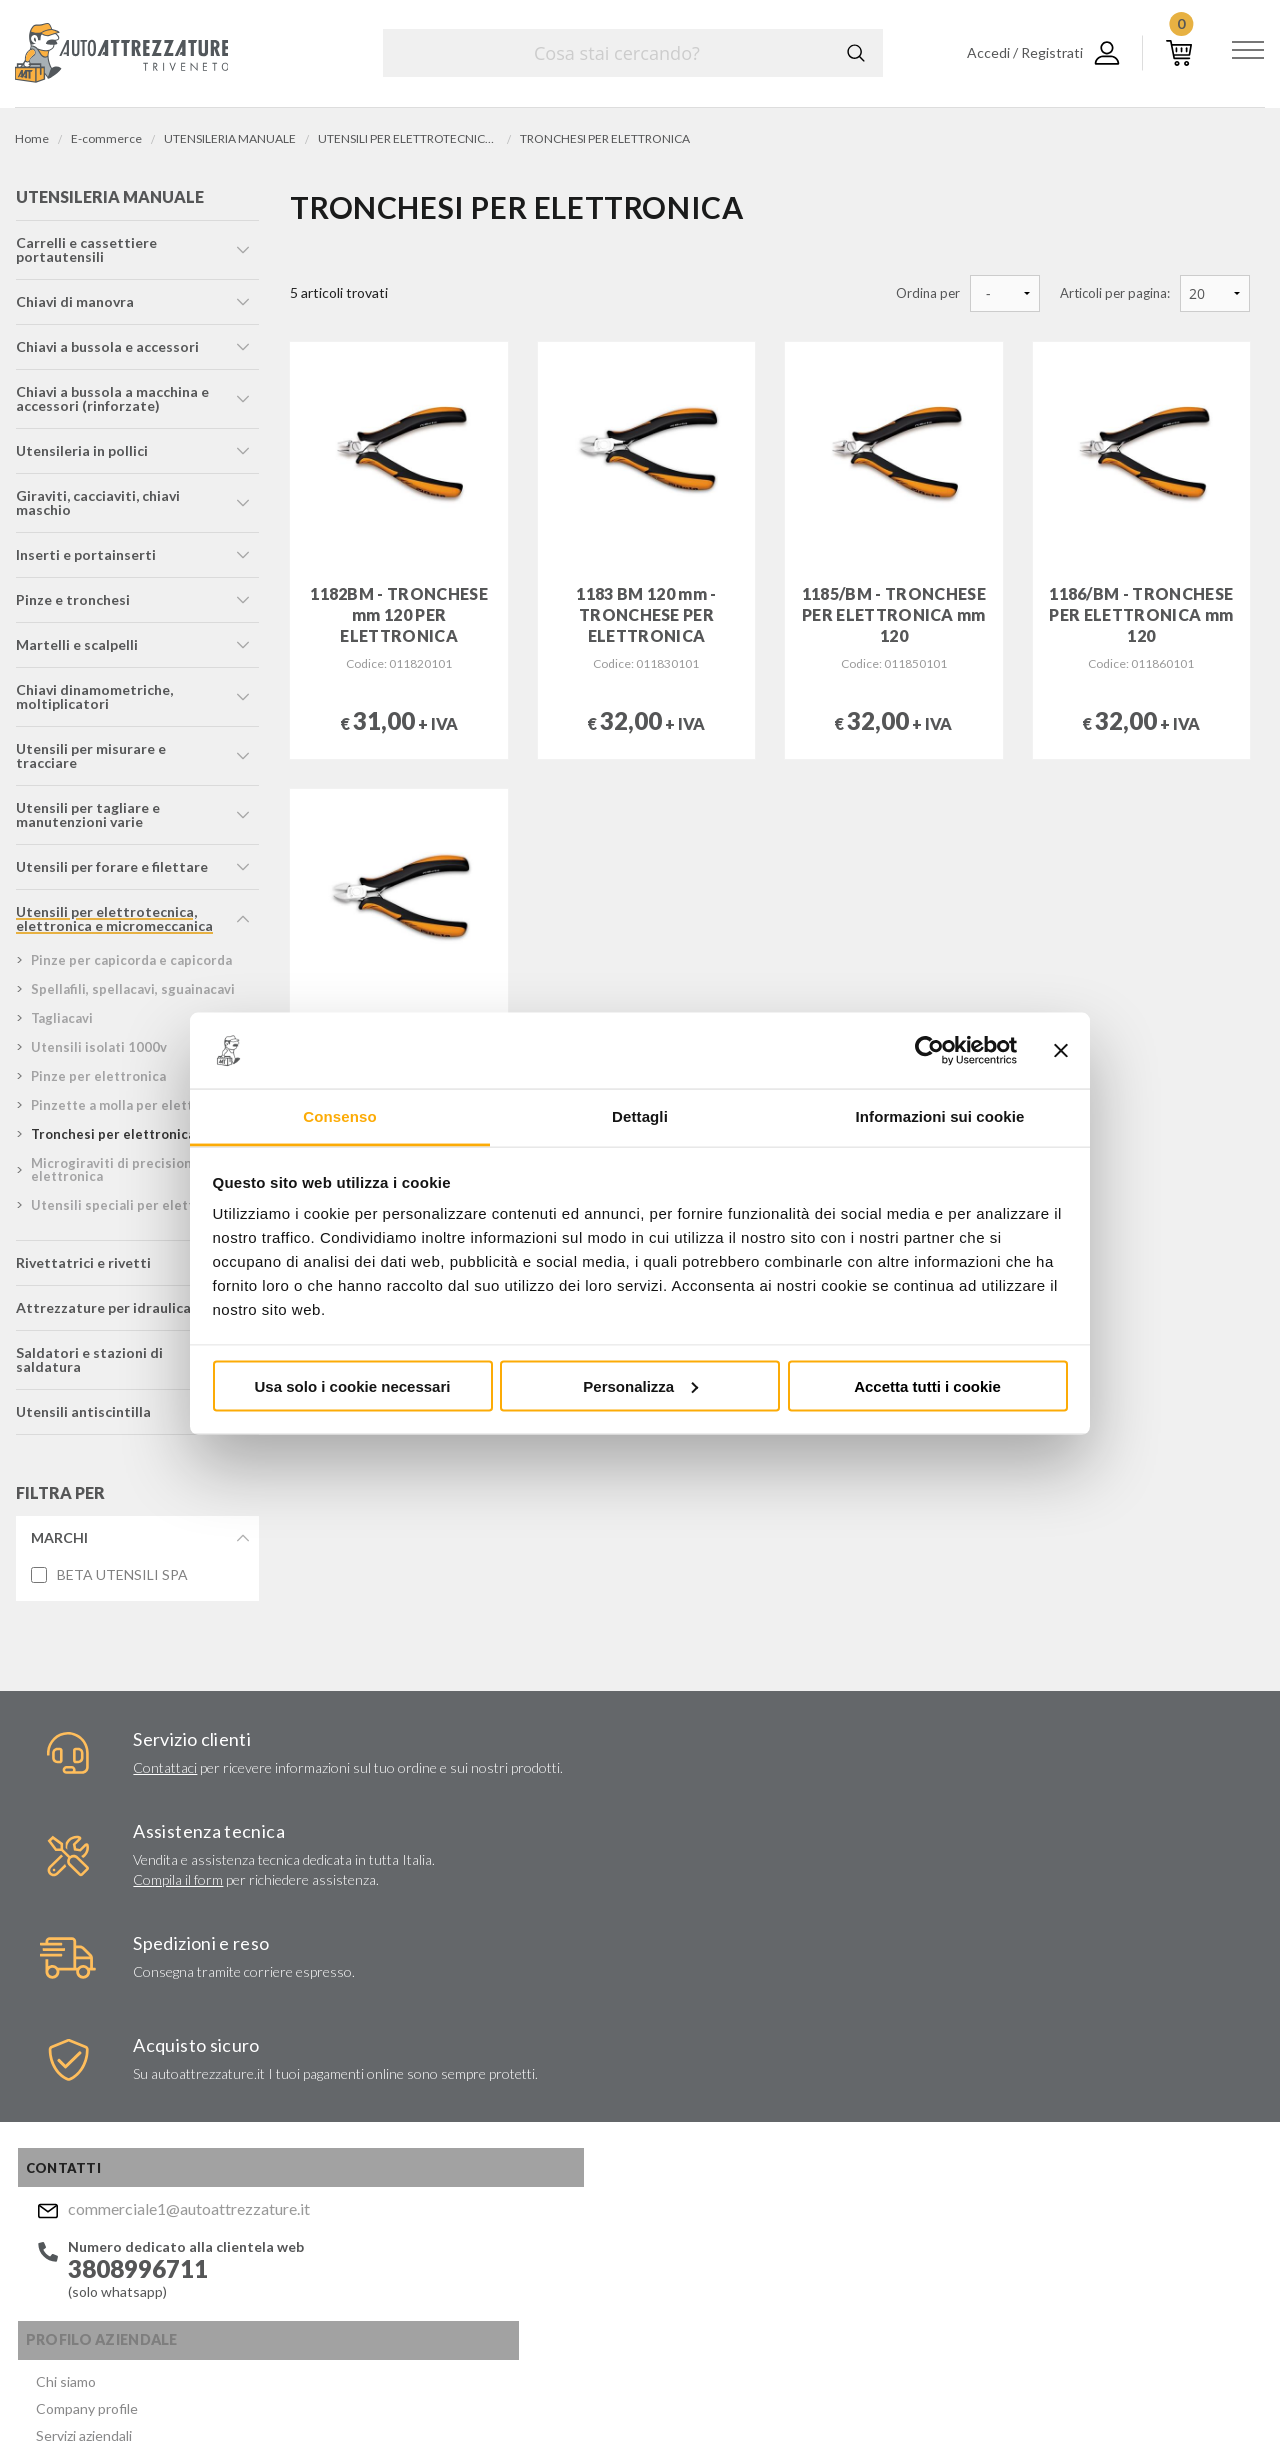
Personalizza (640, 1385)
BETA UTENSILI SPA (121, 1581)
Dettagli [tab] (640, 1116)
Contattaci (101, 1778)
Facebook (667, 2274)
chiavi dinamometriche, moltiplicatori (93, 702)
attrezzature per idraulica (102, 1313)
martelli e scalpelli (76, 650)
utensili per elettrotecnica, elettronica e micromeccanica (113, 924)
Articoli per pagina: (1115, 293)
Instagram (706, 2274)
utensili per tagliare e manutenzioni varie (87, 820)
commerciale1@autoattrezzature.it (157, 1978)
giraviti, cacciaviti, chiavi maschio (97, 508)
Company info (528, 2392)
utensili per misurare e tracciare (90, 761)
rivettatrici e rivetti (82, 1268)
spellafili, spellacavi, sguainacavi (132, 995)
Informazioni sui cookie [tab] (940, 1116)
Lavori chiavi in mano (347, 2047)
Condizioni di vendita (348, 2143)
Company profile (335, 1999)
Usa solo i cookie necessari (353, 1385)
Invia (886, 2118)
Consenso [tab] (339, 1116)
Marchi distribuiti (336, 2071)
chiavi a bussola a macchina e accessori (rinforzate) (111, 404)
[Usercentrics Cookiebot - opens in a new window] (929, 1051)
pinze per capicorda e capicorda (130, 966)
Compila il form (434, 1827)
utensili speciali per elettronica (131, 1211)
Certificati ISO (329, 2095)
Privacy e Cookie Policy (697, 2392)
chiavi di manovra (74, 307)
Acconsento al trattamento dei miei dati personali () (783, 2168)
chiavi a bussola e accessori (106, 352)
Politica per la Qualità (350, 2119)
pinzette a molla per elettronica (131, 1111)
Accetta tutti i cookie (927, 1385)
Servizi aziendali (332, 2023)
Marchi (58, 1543)
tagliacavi (61, 1024)
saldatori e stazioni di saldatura (88, 1365)
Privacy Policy (781, 2177)
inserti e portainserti (85, 560)
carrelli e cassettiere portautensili (85, 255)
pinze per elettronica (97, 1082)
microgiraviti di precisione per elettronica (127, 1175)
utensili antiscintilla (82, 1417)
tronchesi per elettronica (112, 1140)
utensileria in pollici (81, 456)
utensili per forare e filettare (111, 872)
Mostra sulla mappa (1053, 2116)
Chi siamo (314, 1975)
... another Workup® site (1192, 2395)
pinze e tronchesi (72, 605)
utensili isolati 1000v (98, 1053)
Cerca (853, 53)
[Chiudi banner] (1061, 1051)
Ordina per (928, 293)
